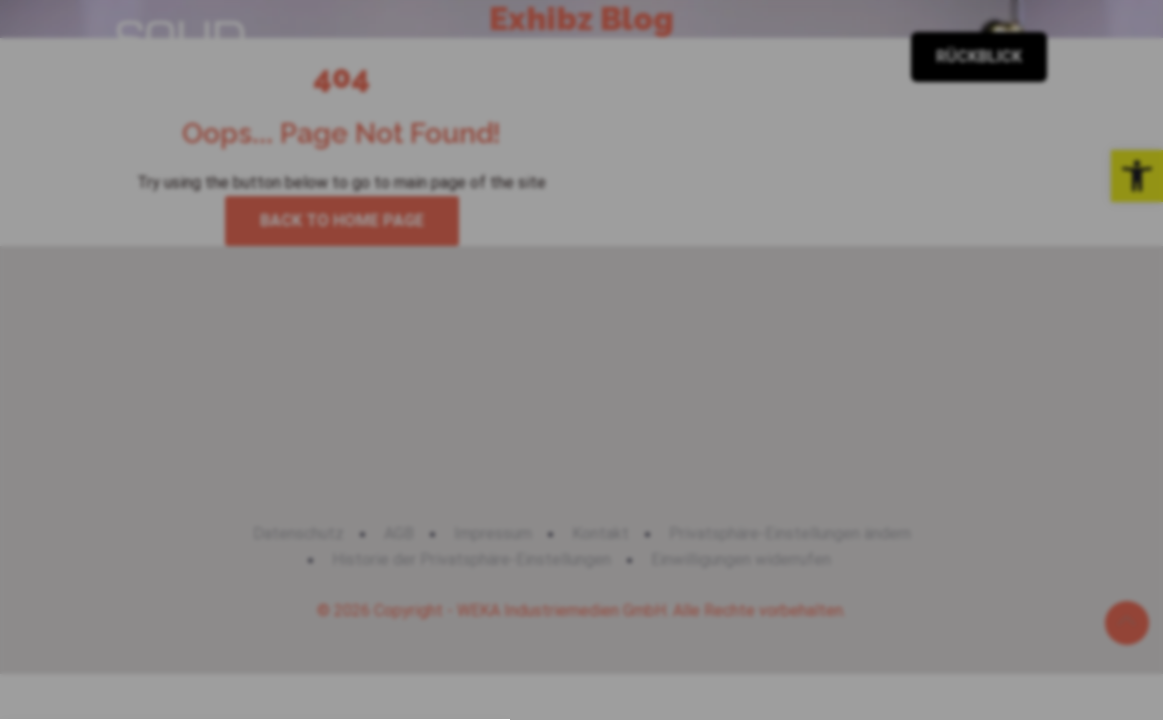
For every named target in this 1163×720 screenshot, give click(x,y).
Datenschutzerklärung (534, 657)
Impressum (664, 657)
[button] (582, 506)
